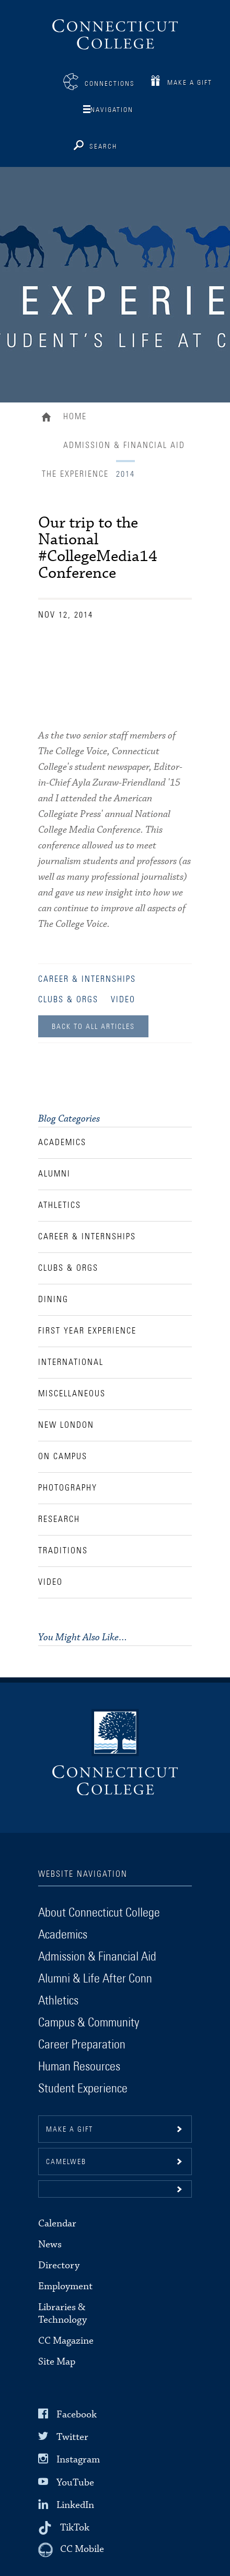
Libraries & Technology (62, 2313)
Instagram (78, 2459)
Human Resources (79, 2066)
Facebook (76, 2414)
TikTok (74, 2527)
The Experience (75, 474)
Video (123, 999)
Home (49, 418)
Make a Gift (189, 83)
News (50, 2244)
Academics (62, 1935)
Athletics (58, 2001)
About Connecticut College (99, 1913)
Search (103, 146)
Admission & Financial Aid (124, 445)
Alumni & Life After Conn (95, 1979)
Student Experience (83, 2088)
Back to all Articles (93, 1027)
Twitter (72, 2437)
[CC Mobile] (71, 2549)
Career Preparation (81, 2045)
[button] (115, 2189)
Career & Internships (87, 979)
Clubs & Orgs (68, 999)
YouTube (75, 2482)
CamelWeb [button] (66, 2162)
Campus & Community (88, 2023)
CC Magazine (66, 2340)
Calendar (57, 2223)
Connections (110, 84)
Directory (58, 2265)
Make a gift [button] (69, 2129)
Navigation (111, 110)
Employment (65, 2286)
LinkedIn (75, 2505)
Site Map (56, 2361)
